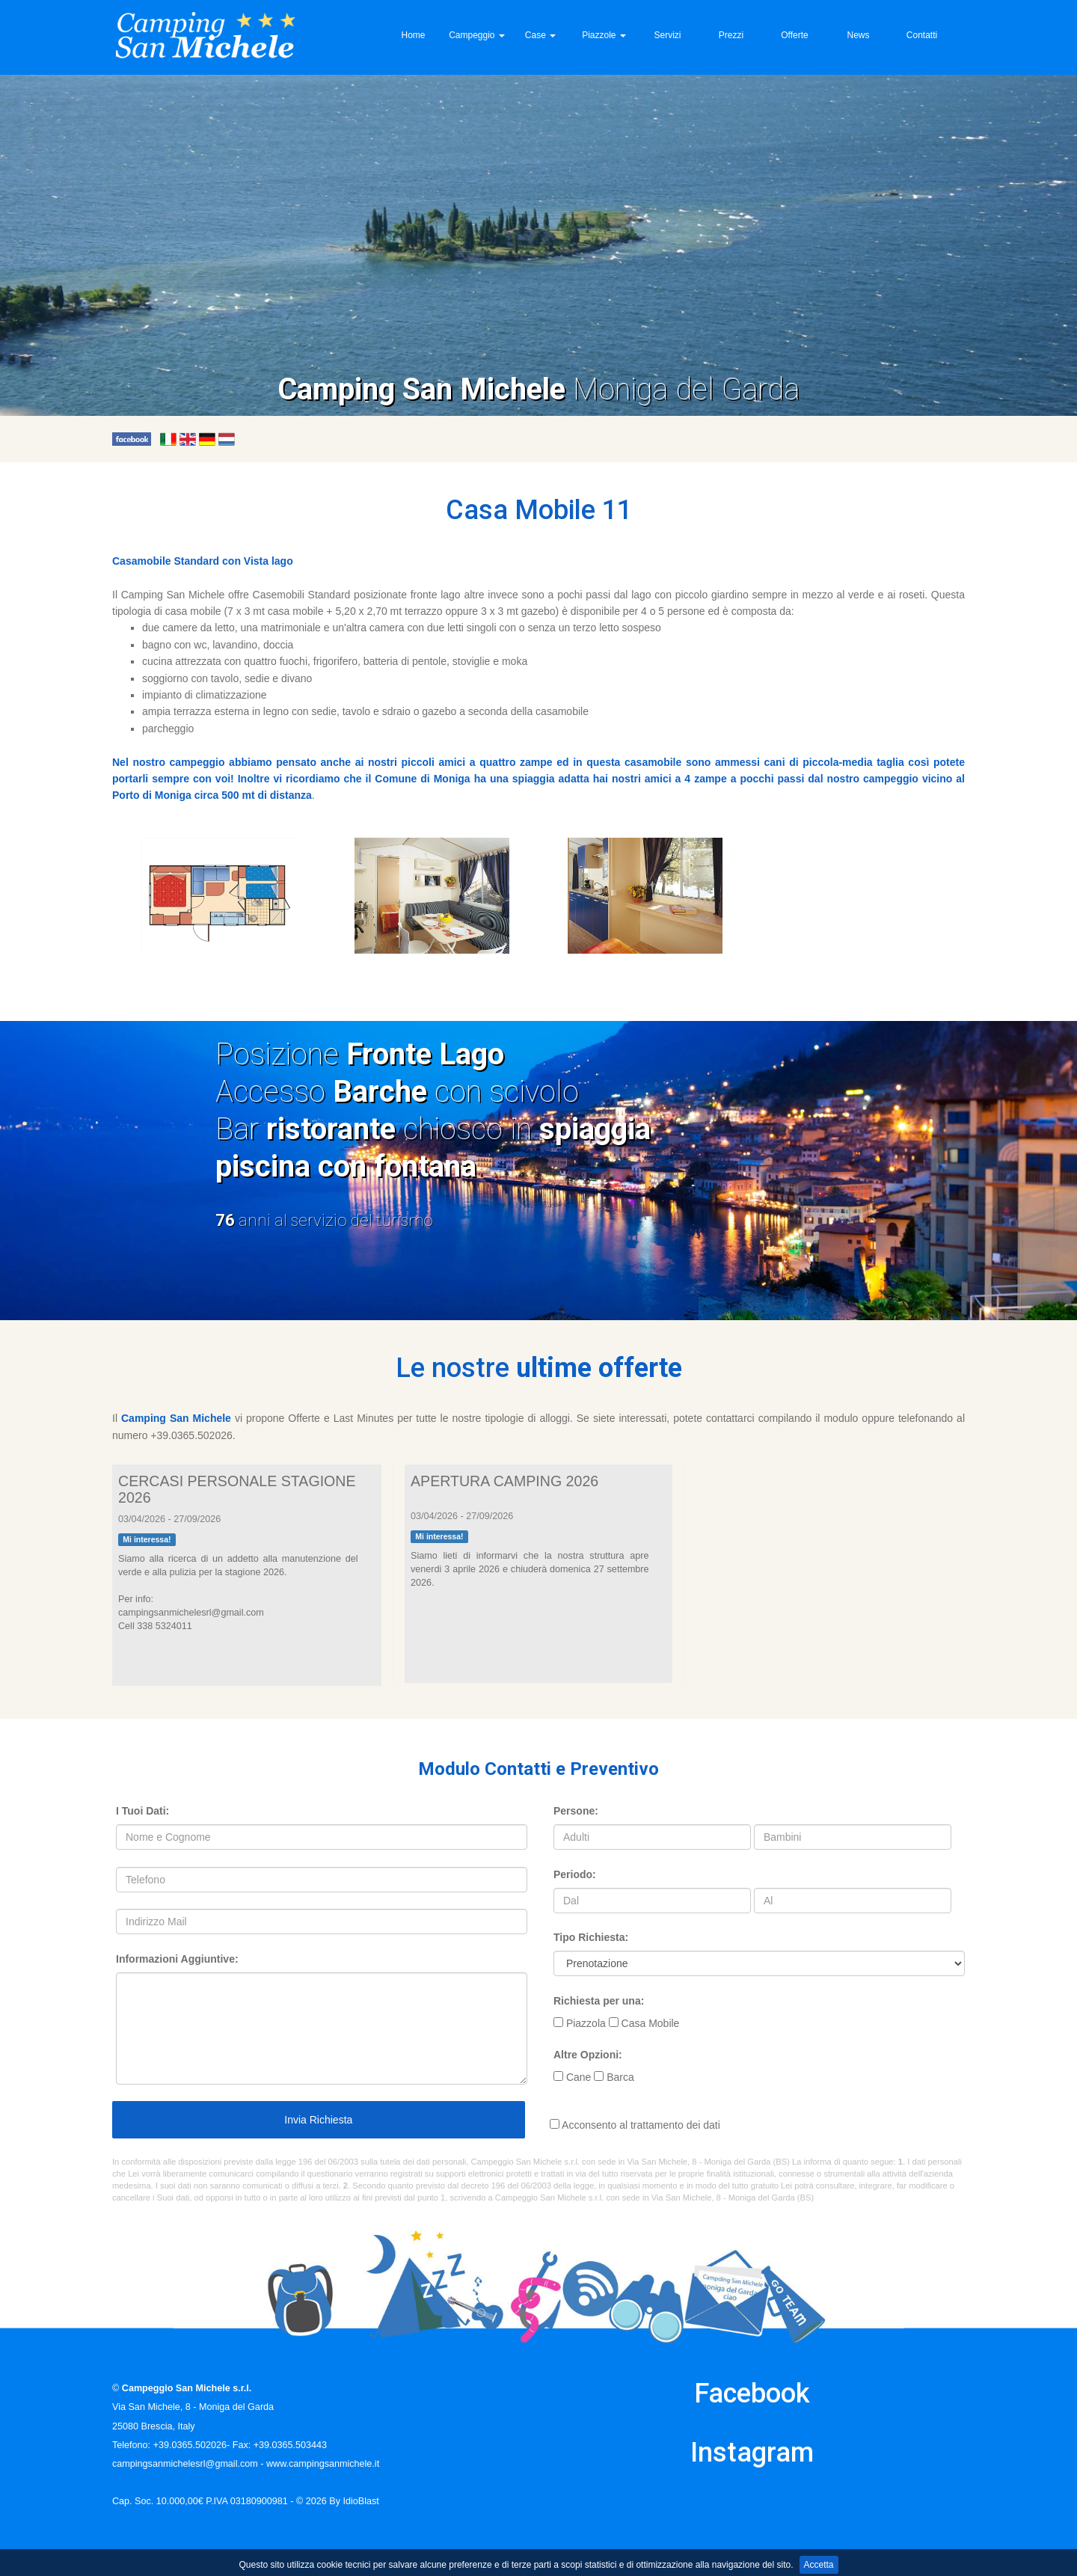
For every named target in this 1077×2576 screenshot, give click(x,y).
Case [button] (540, 35)
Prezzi (731, 35)
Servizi (667, 35)
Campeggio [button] (477, 35)
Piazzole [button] (604, 35)
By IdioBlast (354, 2501)
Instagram (752, 2452)
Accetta (819, 2565)
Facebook (752, 2393)
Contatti (921, 35)
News (858, 35)
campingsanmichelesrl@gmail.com (185, 2464)
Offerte (794, 35)
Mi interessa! (147, 1539)
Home (413, 35)
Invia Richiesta (317, 2120)
